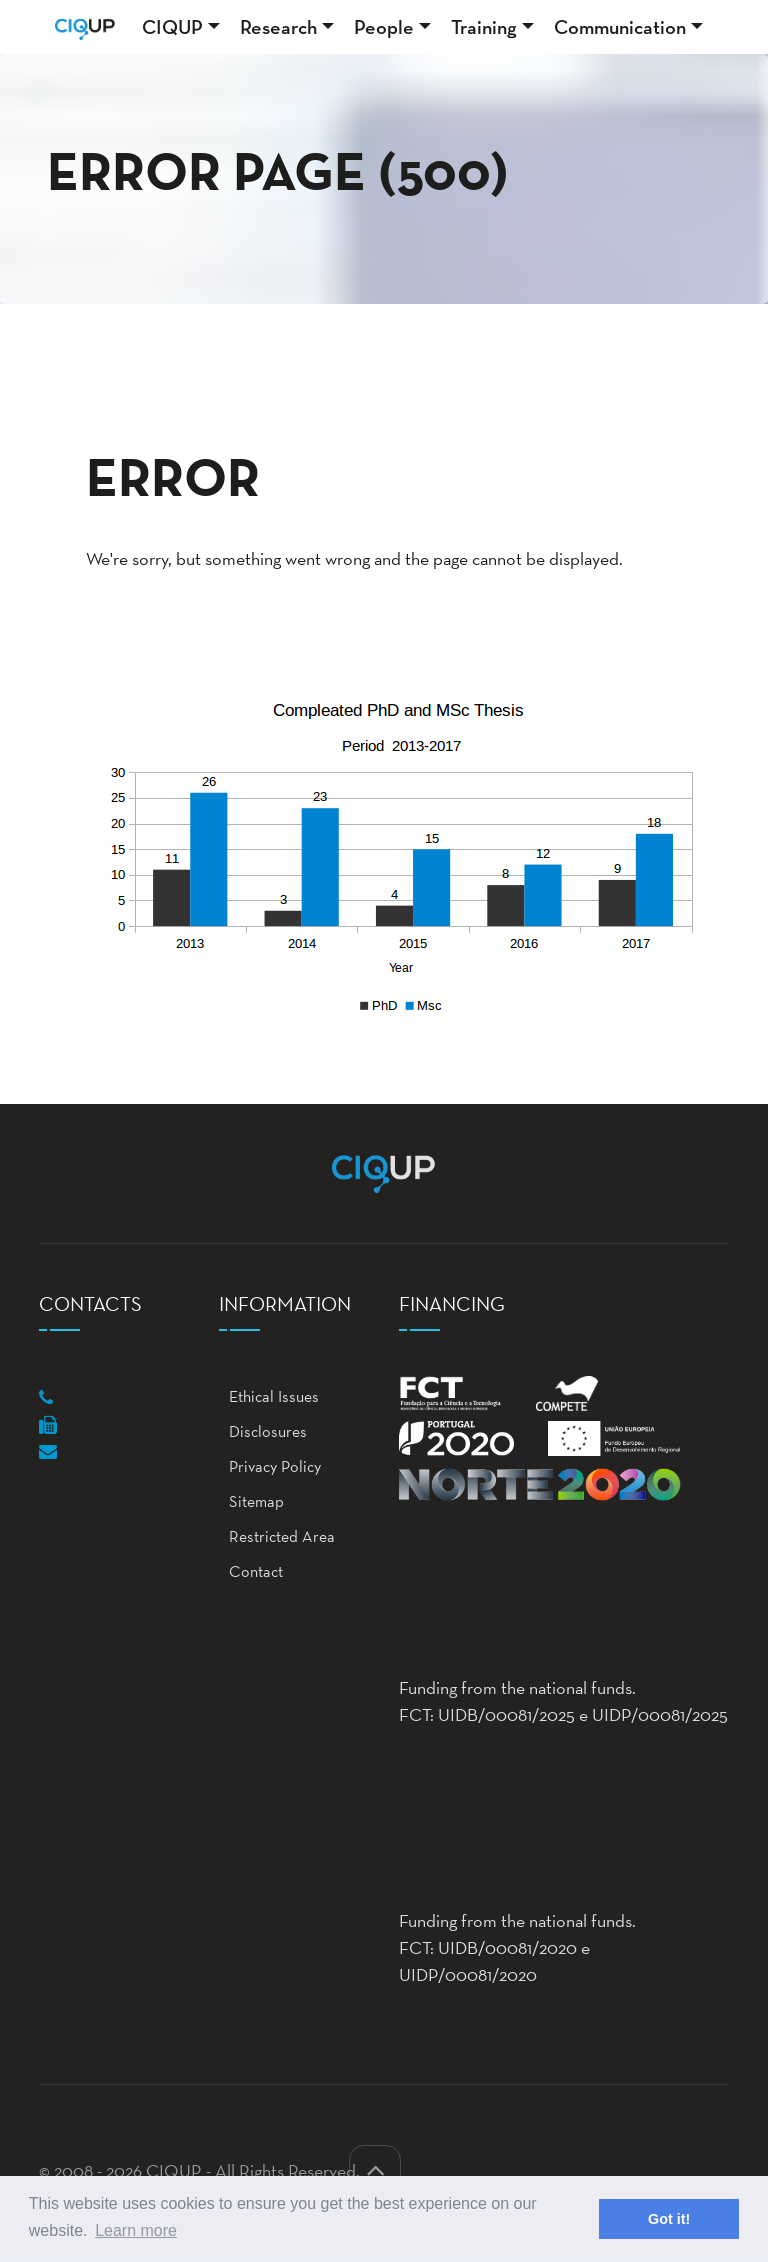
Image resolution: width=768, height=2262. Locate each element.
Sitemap (251, 1501)
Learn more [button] (136, 2230)
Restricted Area (277, 1536)
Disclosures (263, 1431)
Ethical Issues (269, 1396)
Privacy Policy (270, 1466)
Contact (251, 1571)
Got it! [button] (669, 2219)
